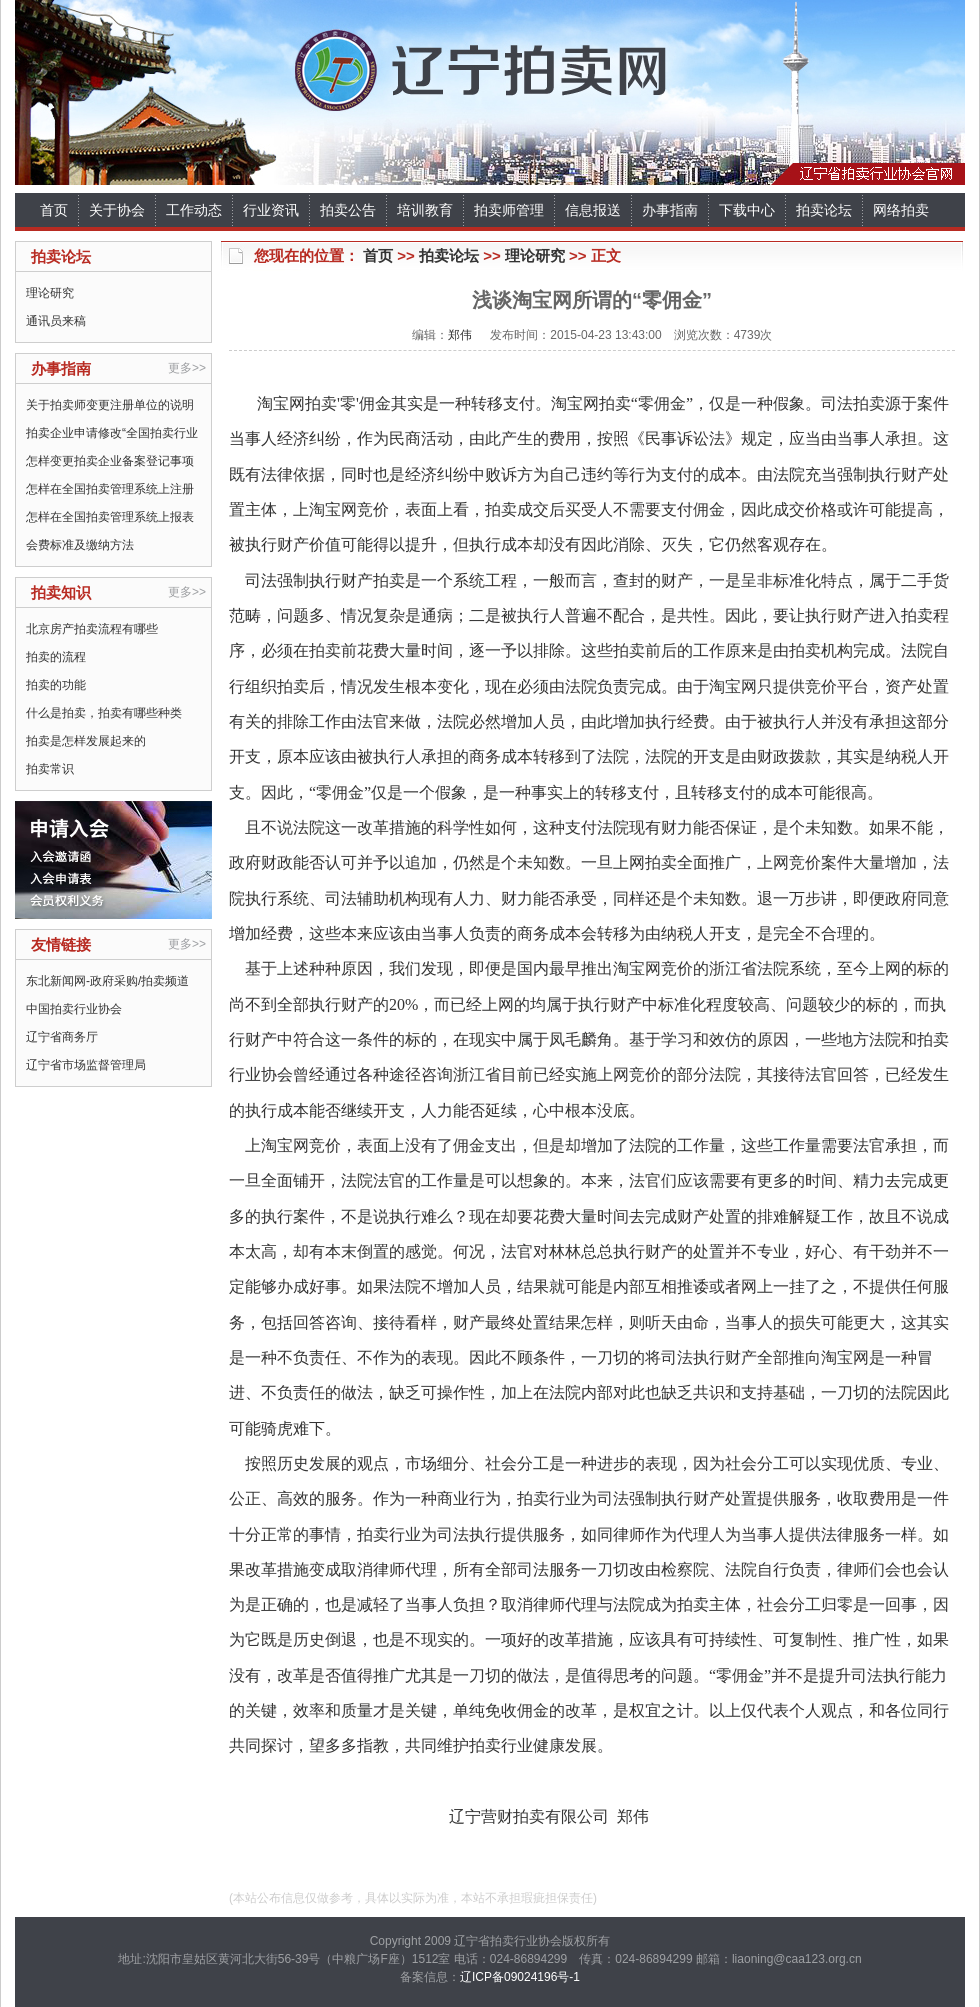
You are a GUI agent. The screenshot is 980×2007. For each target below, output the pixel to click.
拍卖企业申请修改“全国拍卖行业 (112, 433)
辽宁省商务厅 (62, 1037)
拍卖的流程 (56, 657)
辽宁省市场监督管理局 (86, 1065)
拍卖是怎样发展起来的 (86, 741)
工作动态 (194, 210)
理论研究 (50, 293)
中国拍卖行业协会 (74, 1009)
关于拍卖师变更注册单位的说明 (110, 405)
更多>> (187, 368)
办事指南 (670, 210)
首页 (54, 210)
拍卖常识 (50, 769)
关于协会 (117, 210)
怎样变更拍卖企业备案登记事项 (110, 461)
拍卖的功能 (56, 685)
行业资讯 (271, 210)
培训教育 (425, 210)
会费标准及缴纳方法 (80, 545)
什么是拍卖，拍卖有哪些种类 (104, 713)
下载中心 (747, 210)
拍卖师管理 (509, 210)
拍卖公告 (348, 210)
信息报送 (593, 210)
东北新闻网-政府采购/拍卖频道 (107, 981)
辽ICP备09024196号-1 (520, 1977)
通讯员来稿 (56, 321)
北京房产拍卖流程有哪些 (92, 629)
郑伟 (460, 335)
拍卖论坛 (824, 210)
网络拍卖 (901, 210)
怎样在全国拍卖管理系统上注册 (110, 489)
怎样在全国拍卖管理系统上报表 (110, 517)
